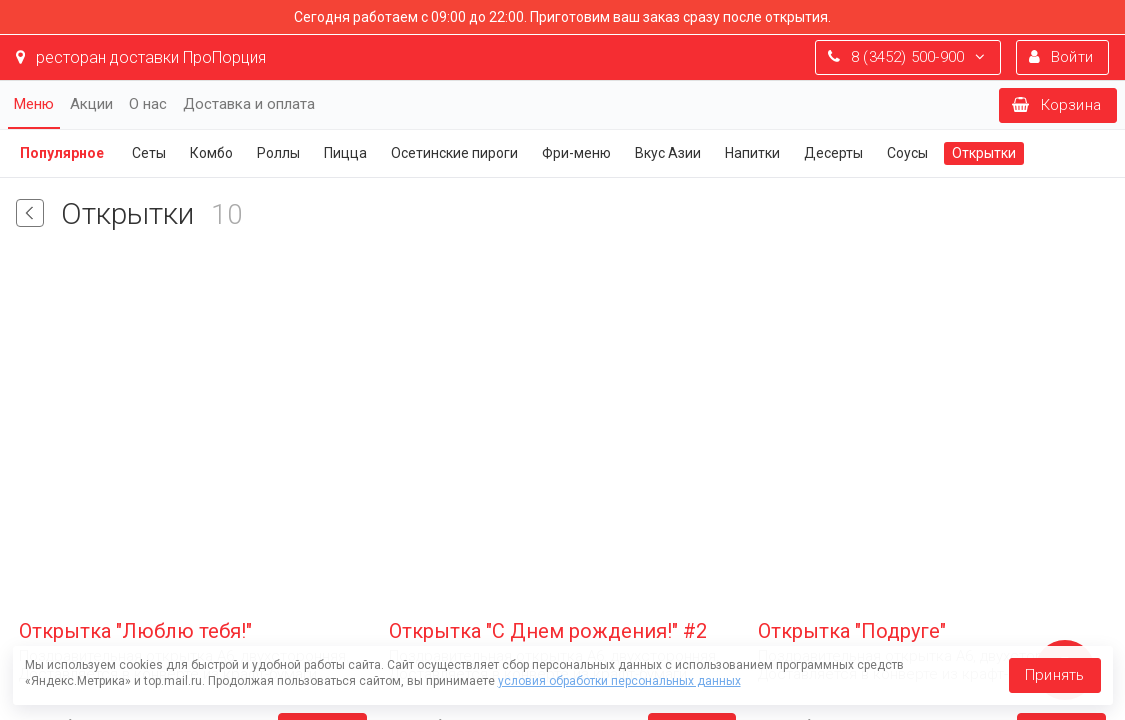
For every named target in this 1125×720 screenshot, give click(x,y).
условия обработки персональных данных (619, 681)
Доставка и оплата (249, 104)
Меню (34, 104)
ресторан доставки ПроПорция (141, 57)
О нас (148, 104)
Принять (1054, 675)
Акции (91, 104)
